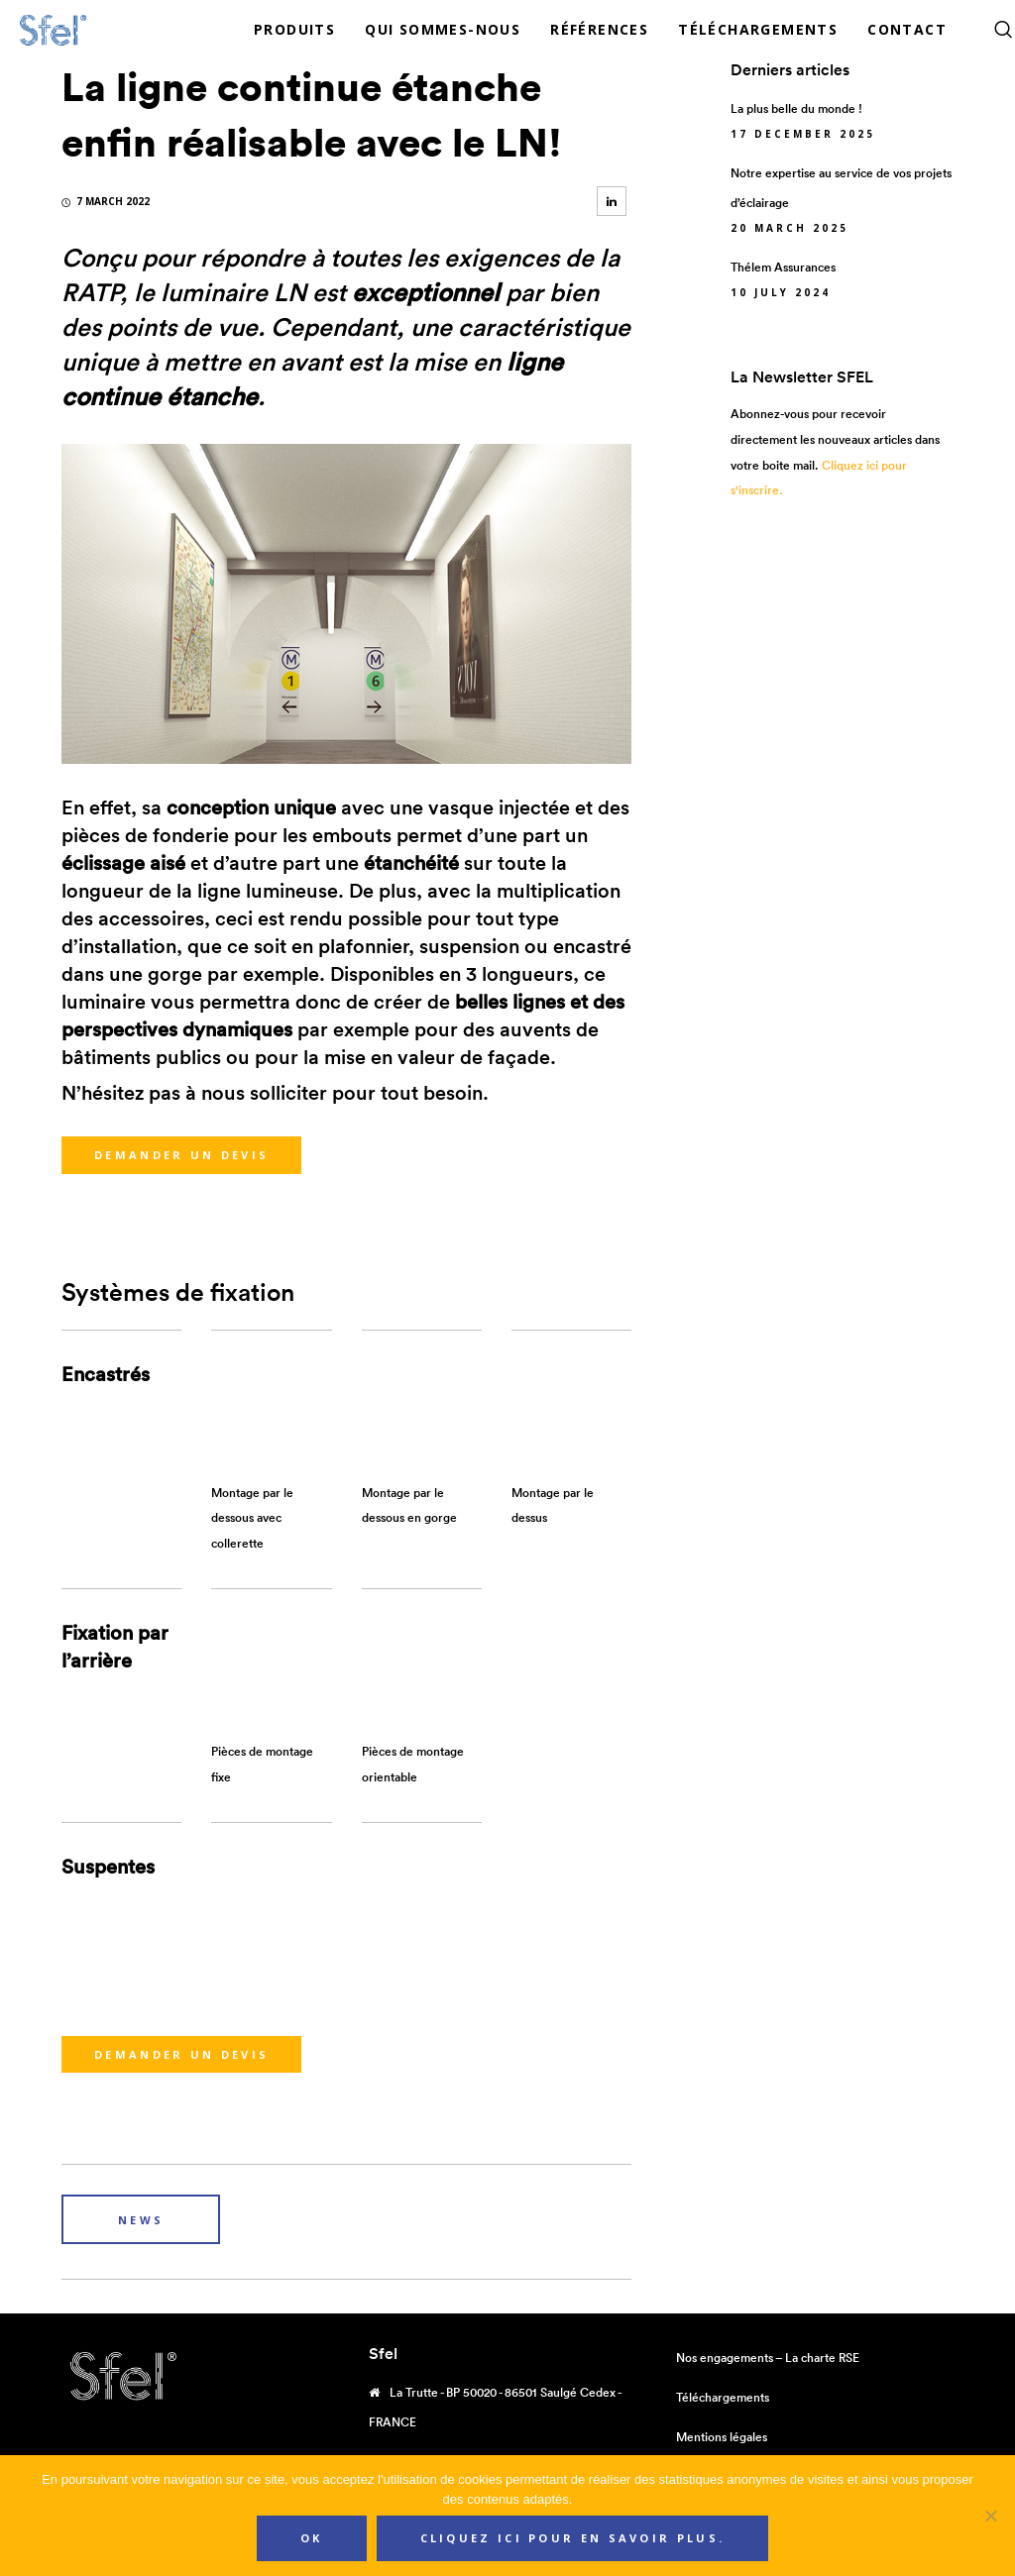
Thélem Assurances (783, 267)
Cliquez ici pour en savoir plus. (573, 2537)
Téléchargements (722, 2397)
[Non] (990, 2515)
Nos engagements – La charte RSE (767, 2357)
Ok (311, 2537)
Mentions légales (721, 2436)
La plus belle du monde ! (796, 108)
